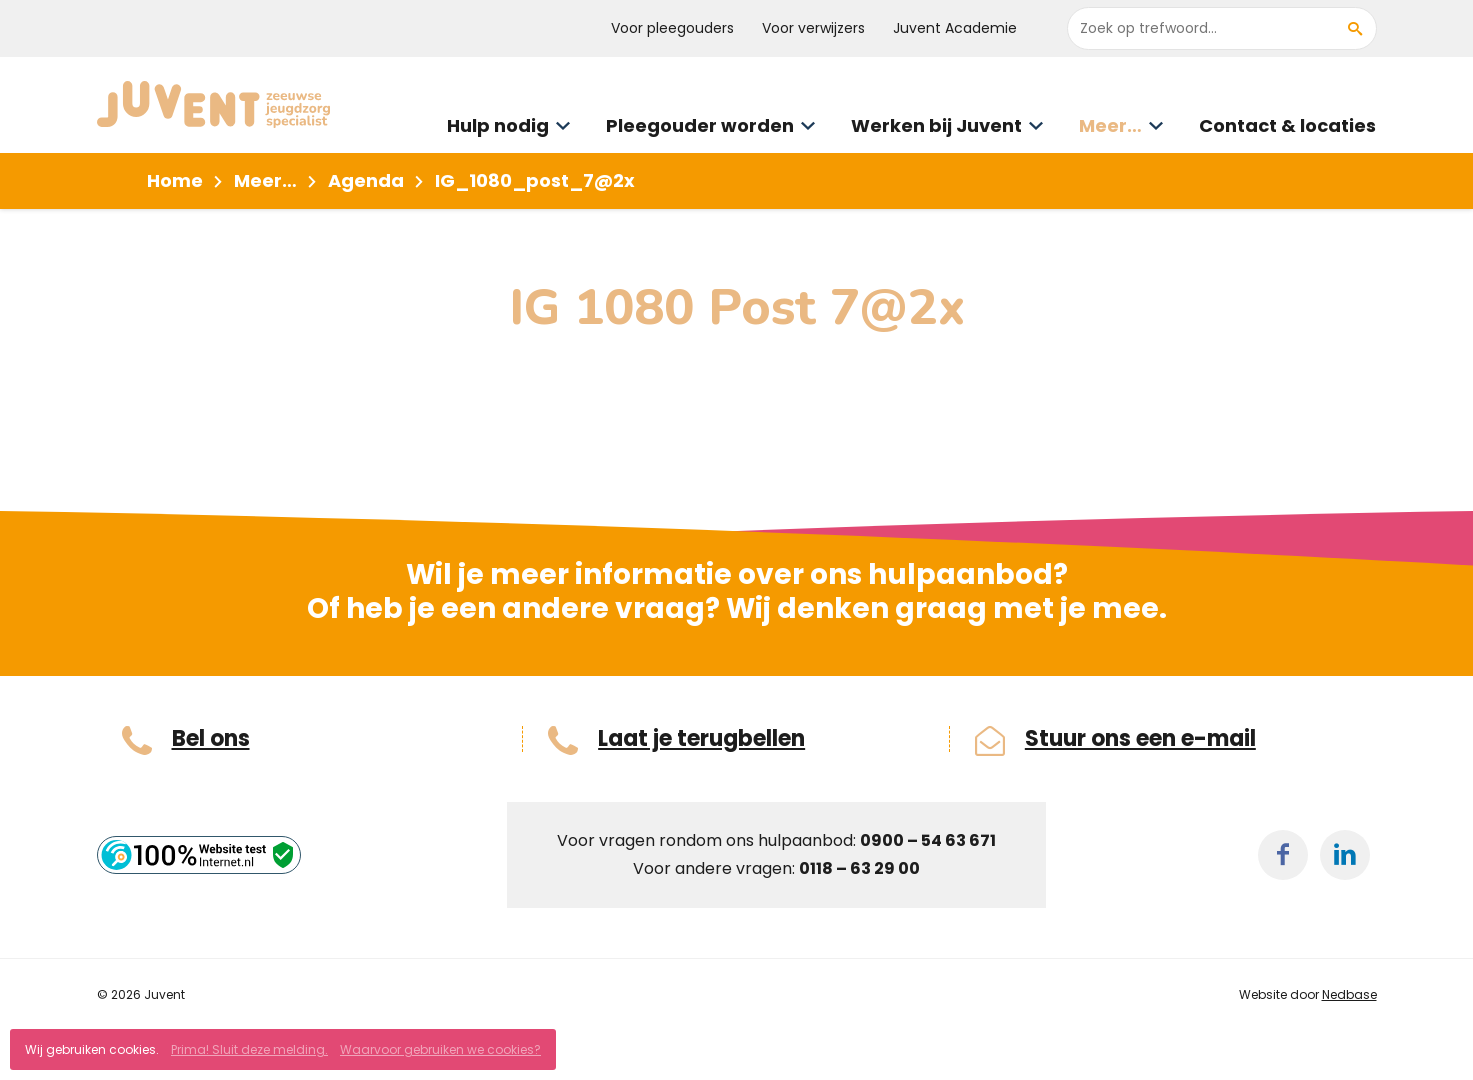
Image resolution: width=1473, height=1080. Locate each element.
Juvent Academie (955, 28)
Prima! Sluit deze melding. (249, 1049)
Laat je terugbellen (701, 739)
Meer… (1110, 125)
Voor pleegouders (672, 28)
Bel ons (211, 739)
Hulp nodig (498, 125)
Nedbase (1349, 994)
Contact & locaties (1287, 125)
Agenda (366, 180)
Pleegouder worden (700, 125)
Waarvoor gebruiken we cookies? (440, 1049)
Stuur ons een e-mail (1140, 739)
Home (175, 180)
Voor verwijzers (813, 28)
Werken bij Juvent (936, 125)
